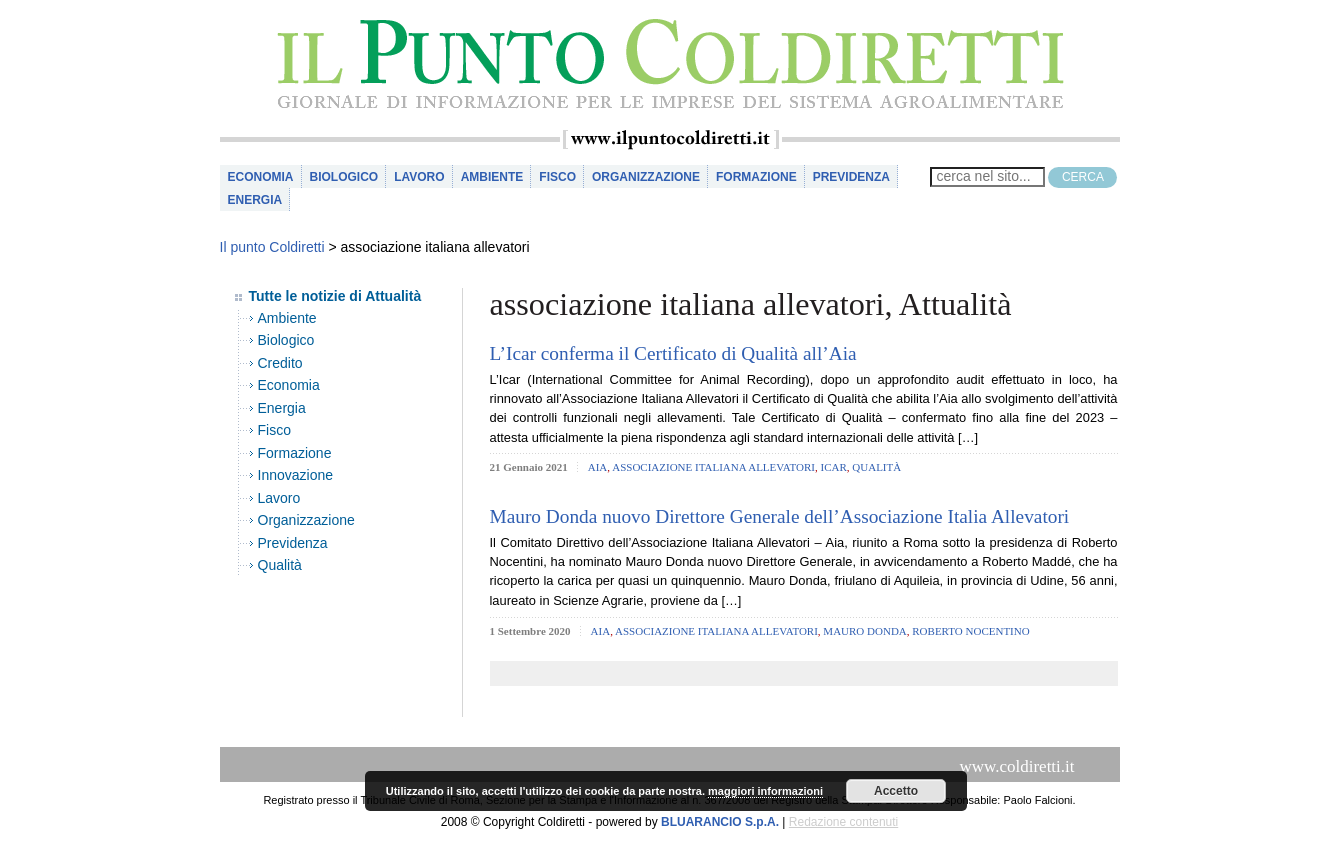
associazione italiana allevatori (713, 467)
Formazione (756, 177)
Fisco (557, 177)
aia (598, 467)
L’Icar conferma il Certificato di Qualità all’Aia (673, 353)
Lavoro (419, 177)
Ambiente (492, 177)
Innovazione (296, 475)
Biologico (344, 177)
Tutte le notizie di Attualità (335, 296)
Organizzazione (646, 177)
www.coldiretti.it (1016, 766)
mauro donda (864, 631)
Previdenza (851, 177)
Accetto (896, 791)
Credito (280, 363)
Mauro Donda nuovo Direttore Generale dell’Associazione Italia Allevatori (780, 516)
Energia (255, 200)
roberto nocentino (970, 631)
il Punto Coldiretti (670, 64)
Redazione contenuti (843, 822)
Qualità (280, 565)
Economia (261, 177)
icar (834, 467)
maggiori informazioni (765, 791)
